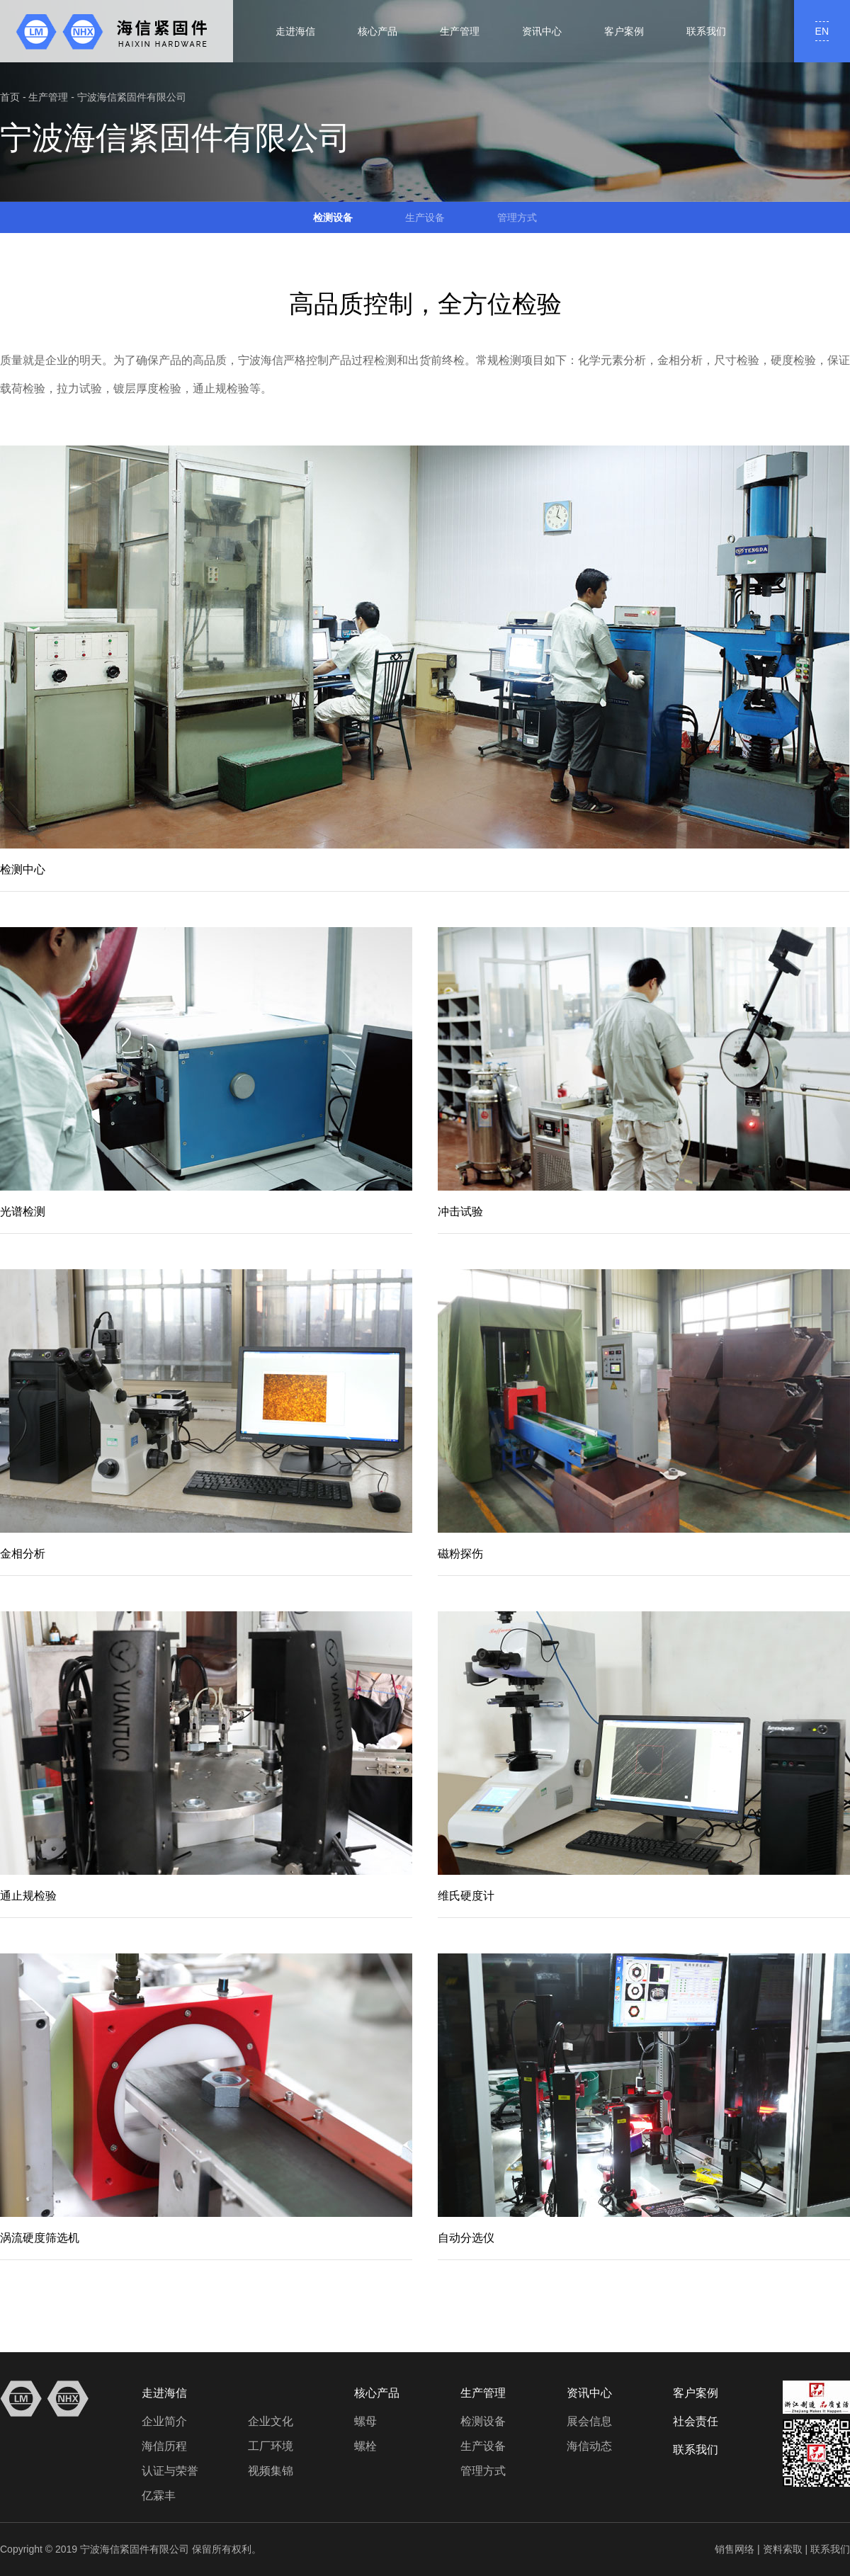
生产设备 (425, 217)
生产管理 (460, 31)
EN (822, 31)
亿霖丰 (159, 2496)
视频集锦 (270, 2471)
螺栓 (365, 2446)
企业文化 (270, 2421)
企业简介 (164, 2421)
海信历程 (164, 2446)
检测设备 (333, 217)
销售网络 (734, 2549)
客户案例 (624, 31)
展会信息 (589, 2421)
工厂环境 (270, 2446)
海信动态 (589, 2446)
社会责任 (695, 2421)
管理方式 (517, 217)
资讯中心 (542, 31)
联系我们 (706, 31)
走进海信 (295, 31)
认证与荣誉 (170, 2471)
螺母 (365, 2421)
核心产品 (377, 31)
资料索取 (783, 2549)
